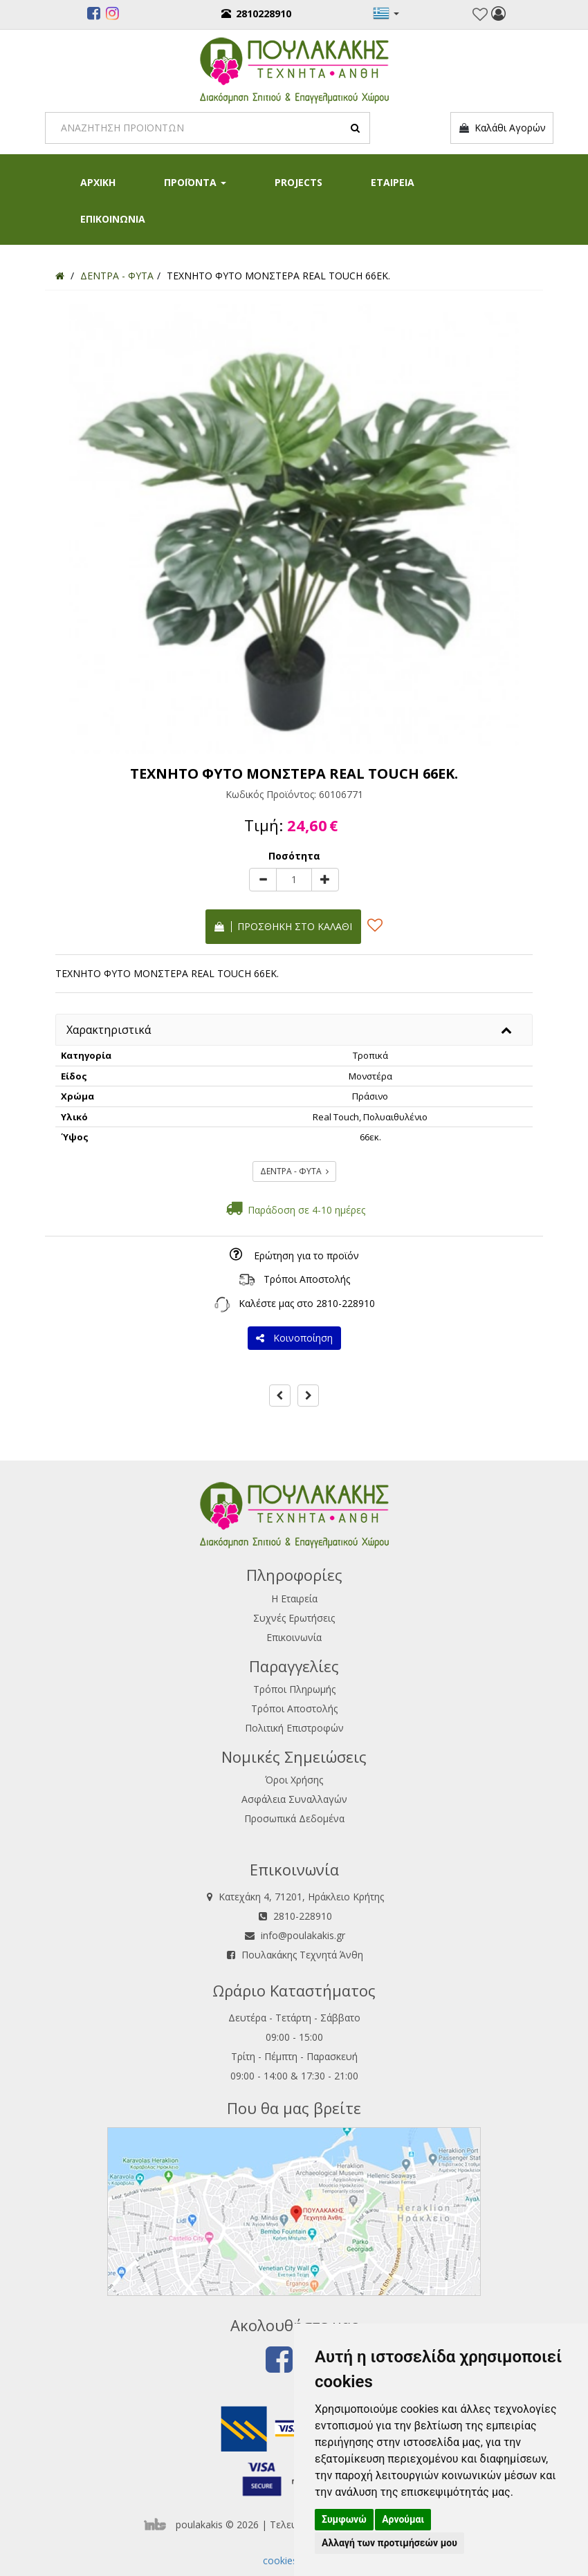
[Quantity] (294, 879)
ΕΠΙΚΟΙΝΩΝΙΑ (112, 218)
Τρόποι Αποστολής (307, 1279)
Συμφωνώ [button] (344, 2519)
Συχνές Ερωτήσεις (294, 1617)
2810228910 (256, 13)
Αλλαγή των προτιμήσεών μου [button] (389, 2542)
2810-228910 (345, 1303)
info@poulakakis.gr (303, 1935)
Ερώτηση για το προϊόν (306, 1255)
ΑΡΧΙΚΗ (98, 182)
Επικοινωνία (294, 1637)
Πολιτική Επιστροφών (294, 1727)
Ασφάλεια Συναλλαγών (294, 1799)
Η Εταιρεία (294, 1598)
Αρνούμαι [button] (403, 2519)
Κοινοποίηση (294, 1337)
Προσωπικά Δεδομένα (294, 1818)
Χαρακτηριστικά (108, 1029)
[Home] (59, 275)
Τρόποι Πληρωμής (294, 1689)
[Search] (207, 128)
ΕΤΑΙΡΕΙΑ (392, 182)
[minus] (263, 879)
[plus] (325, 879)
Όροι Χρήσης (294, 1779)
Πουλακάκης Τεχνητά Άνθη (302, 1954)
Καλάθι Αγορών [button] (502, 128)
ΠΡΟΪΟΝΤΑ (195, 182)
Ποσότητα (294, 855)
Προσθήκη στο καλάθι (283, 926)
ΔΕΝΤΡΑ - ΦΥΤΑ (294, 1171)
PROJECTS (298, 182)
